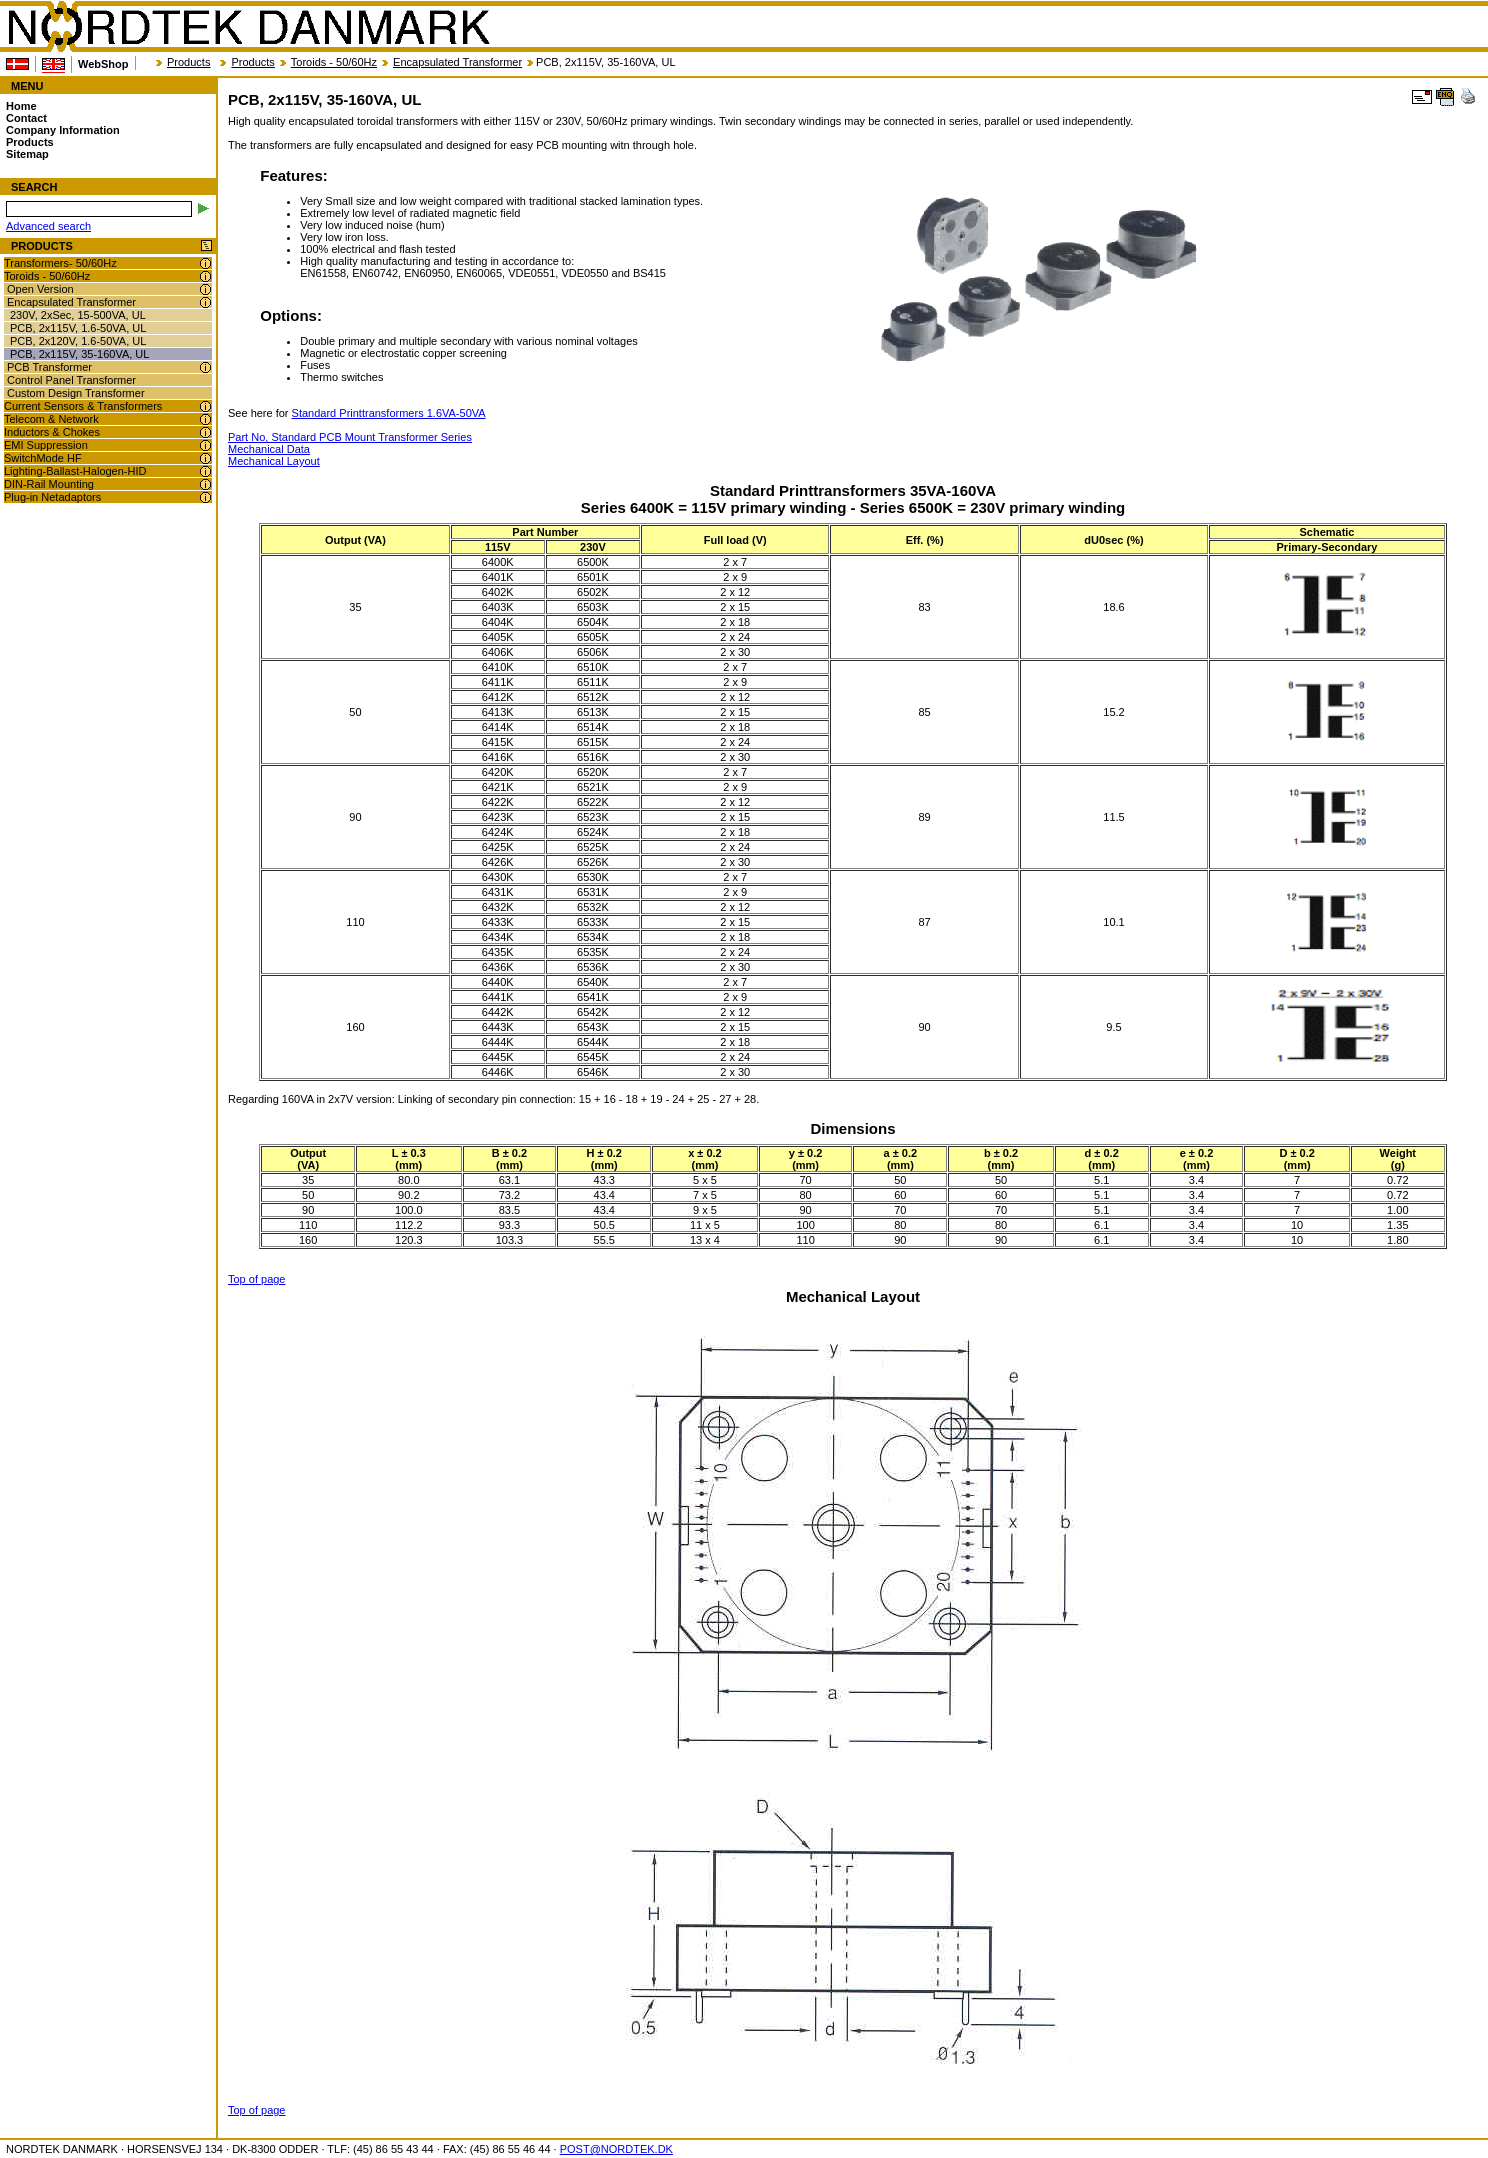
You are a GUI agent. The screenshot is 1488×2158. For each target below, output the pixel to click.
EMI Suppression (46, 445)
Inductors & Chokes (52, 432)
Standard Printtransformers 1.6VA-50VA (389, 413)
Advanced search (48, 226)
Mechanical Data (269, 449)
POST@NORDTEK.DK (616, 2149)
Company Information (63, 130)
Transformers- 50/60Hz (60, 263)
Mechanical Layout (274, 461)
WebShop (103, 64)
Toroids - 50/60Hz (334, 62)
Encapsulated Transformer (457, 62)
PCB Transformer (49, 367)
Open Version (40, 289)
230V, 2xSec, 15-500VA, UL (78, 315)
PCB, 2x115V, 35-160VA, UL (79, 354)
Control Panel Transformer (71, 380)
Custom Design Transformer (76, 393)
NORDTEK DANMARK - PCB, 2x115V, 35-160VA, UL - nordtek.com (248, 27)
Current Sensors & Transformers (83, 406)
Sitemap (27, 154)
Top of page (257, 1279)
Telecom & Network (51, 419)
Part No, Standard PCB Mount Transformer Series (350, 437)
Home (21, 106)
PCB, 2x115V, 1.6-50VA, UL (78, 328)
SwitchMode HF (43, 458)
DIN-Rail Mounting (49, 484)
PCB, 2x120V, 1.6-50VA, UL (78, 341)
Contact (26, 118)
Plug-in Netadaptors (52, 497)
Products (188, 62)
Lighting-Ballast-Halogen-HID (75, 471)
